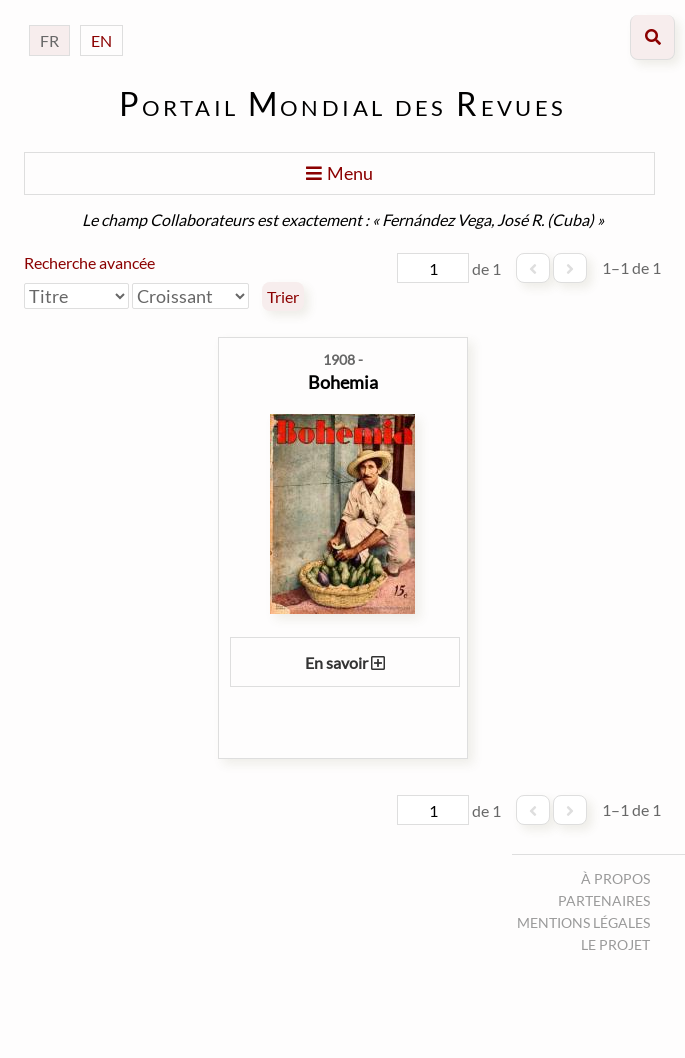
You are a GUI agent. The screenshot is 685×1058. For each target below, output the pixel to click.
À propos (615, 878)
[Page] (433, 268)
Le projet (615, 944)
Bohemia (343, 382)
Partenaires (604, 900)
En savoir (345, 662)
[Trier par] (76, 296)
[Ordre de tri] (190, 296)
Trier (283, 297)
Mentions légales (583, 922)
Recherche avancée (89, 262)
